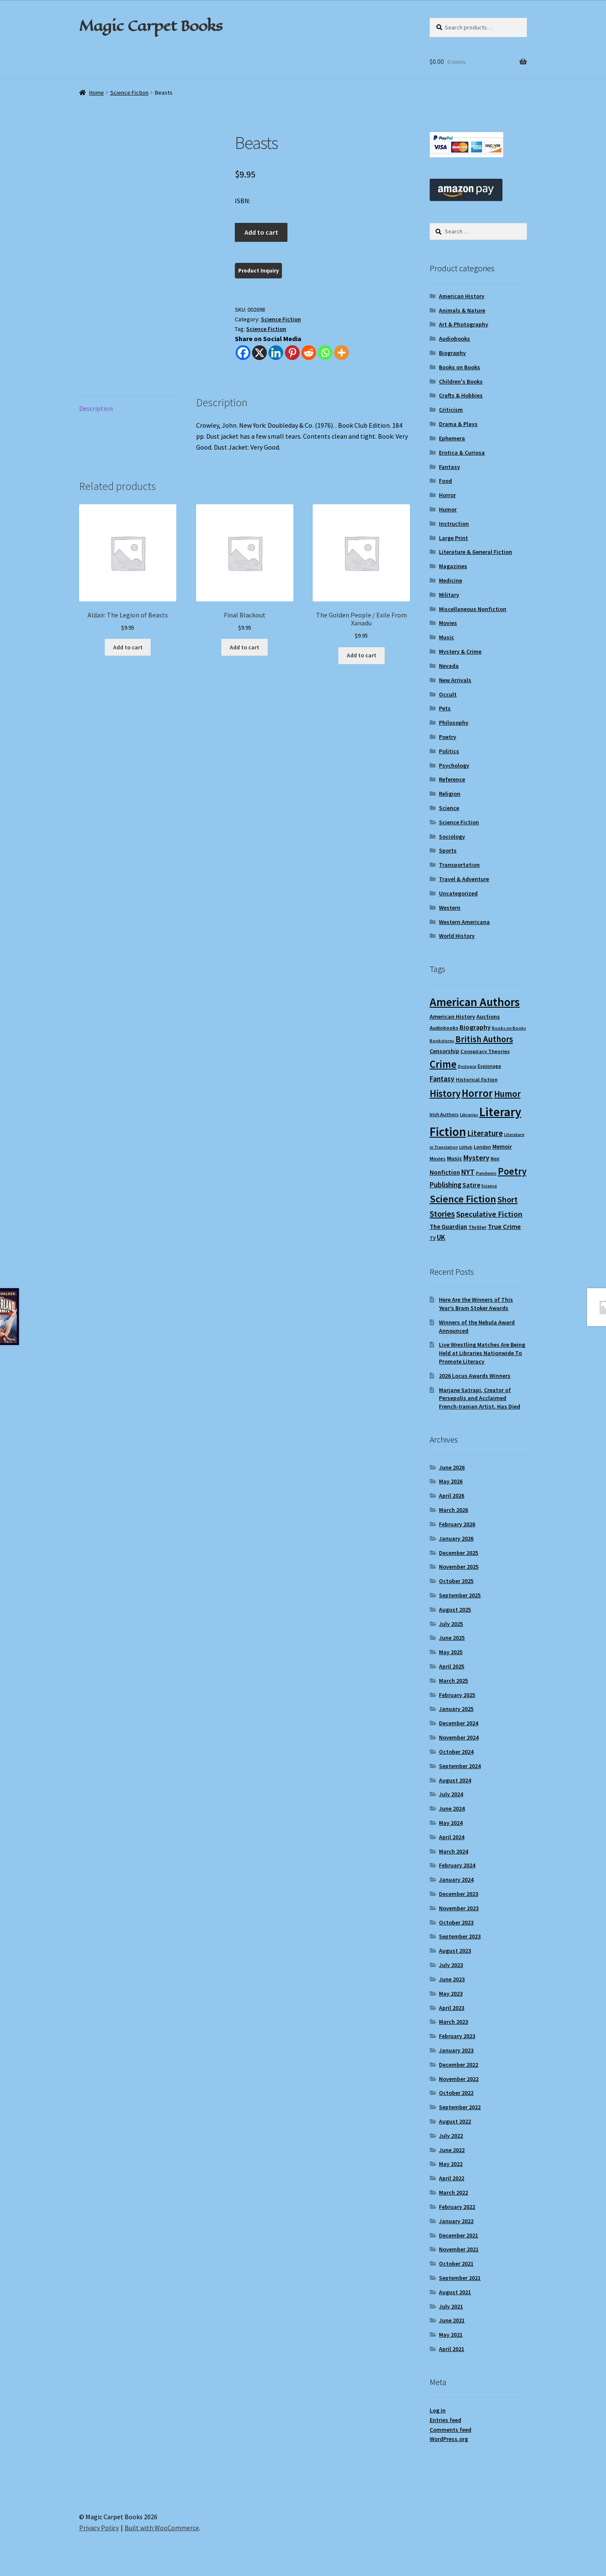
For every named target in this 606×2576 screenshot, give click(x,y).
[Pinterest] (292, 352)
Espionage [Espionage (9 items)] (489, 1066)
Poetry (447, 737)
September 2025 (460, 1595)
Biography (452, 353)
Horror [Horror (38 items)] (477, 1093)
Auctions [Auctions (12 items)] (488, 1016)
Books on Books (459, 367)
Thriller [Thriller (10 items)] (477, 1227)
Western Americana (464, 922)
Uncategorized (458, 893)
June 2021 (452, 2320)
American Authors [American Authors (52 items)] (475, 1002)
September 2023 (460, 1936)
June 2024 (452, 1808)
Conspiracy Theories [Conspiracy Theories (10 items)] (485, 1051)
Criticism (451, 409)
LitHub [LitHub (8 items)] (466, 1147)
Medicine (450, 580)
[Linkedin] (275, 352)
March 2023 (453, 2021)
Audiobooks (454, 338)
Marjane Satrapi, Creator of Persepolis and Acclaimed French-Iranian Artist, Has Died (479, 1398)
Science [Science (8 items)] (489, 1186)
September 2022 (460, 2107)
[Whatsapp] (325, 352)
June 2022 (452, 2150)
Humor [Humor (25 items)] (507, 1093)
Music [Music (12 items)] (454, 1158)
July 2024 (451, 1794)
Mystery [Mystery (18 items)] (476, 1157)
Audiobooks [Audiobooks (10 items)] (444, 1028)
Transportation (459, 864)
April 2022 (451, 2178)
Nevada (449, 666)
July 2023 (451, 1965)
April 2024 (451, 1837)
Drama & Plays (458, 424)
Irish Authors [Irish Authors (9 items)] (444, 1114)
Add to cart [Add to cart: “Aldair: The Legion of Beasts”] (128, 647)
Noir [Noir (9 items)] (495, 1158)
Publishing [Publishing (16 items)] (445, 1184)
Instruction (454, 523)
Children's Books (461, 381)
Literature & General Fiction (475, 552)
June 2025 (452, 1637)
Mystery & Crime (460, 651)
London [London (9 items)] (482, 1147)
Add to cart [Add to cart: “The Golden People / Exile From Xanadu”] (361, 655)
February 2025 (457, 1695)
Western (449, 907)
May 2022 (450, 2164)
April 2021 (451, 2349)
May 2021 (450, 2334)
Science (449, 808)
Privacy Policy (99, 2527)
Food (445, 480)
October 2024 (456, 1751)
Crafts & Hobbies (461, 395)
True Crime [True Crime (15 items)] (504, 1226)
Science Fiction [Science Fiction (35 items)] (463, 1198)
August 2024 (455, 1780)
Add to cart (261, 232)
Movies (448, 623)
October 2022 (456, 2093)
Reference (452, 779)
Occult (448, 694)
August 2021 (455, 2292)
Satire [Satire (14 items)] (471, 1185)
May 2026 (450, 1481)
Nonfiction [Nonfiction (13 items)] (445, 1172)
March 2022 (453, 2192)
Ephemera (452, 438)
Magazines (453, 566)
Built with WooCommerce (162, 2527)
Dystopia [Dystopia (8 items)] (467, 1066)
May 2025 (450, 1652)
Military (449, 594)
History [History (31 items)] (445, 1093)
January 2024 (456, 1879)
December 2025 (458, 1553)
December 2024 (458, 1723)
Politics (449, 751)
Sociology (452, 836)
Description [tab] (96, 408)
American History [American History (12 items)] (452, 1016)
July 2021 (451, 2306)
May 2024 (450, 1823)
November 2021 (458, 2249)
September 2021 (460, 2278)
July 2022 (451, 2135)
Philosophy (453, 722)
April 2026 (451, 1495)
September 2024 (460, 1766)
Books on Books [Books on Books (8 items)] (509, 1028)
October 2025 (456, 1581)
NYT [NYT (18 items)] (468, 1172)
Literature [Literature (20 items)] (485, 1133)
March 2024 (453, 1851)
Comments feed (450, 2429)
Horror (447, 495)
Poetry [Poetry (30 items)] (512, 1171)
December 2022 (458, 2064)
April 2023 (451, 2008)
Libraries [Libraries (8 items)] (469, 1114)
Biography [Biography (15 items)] (475, 1027)
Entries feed (445, 2420)
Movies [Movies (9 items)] (438, 1158)
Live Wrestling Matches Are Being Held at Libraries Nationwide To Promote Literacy (482, 1353)
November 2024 (458, 1737)
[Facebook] (243, 352)
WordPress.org (449, 2439)
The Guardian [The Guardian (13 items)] (448, 1227)
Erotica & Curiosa (462, 452)
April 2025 (451, 1666)
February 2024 (457, 1865)
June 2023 (452, 1979)
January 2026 (456, 1538)
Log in (438, 2410)
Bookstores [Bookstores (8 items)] (442, 1040)
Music (446, 637)
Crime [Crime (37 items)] (443, 1064)
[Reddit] (308, 352)
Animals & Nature (462, 310)
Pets (445, 708)
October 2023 (456, 1922)
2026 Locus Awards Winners (474, 1375)
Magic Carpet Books (150, 26)
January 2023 (456, 2050)
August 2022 (455, 2121)
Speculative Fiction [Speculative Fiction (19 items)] (489, 1214)
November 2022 (458, 2079)
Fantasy (449, 467)
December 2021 (458, 2235)
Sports (448, 850)
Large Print (453, 538)
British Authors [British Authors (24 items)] (484, 1039)
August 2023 (455, 1950)
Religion (449, 793)
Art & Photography (463, 324)
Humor (448, 509)
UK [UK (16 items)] (441, 1237)
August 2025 (455, 1609)
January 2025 (456, 1709)
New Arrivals (455, 680)
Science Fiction (129, 92)
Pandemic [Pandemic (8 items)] (486, 1173)
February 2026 (457, 1524)
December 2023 (458, 1894)
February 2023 (457, 2036)
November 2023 (458, 1908)
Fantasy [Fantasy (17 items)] (442, 1078)
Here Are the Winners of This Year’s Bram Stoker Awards (476, 1304)
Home (96, 92)
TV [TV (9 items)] (433, 1238)
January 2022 (456, 2221)
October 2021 (456, 2263)
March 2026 (453, 1510)
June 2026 (452, 1467)
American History (461, 296)
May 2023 (450, 1993)
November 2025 (458, 1566)
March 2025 (453, 1680)
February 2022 (457, 2207)
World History (457, 936)
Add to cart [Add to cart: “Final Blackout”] (244, 647)
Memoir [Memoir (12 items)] (502, 1146)
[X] (259, 352)
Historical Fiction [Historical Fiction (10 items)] (476, 1079)
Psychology (454, 765)
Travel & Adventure (464, 879)
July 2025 (451, 1624)
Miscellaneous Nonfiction (472, 609)
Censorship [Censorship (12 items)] (444, 1051)
